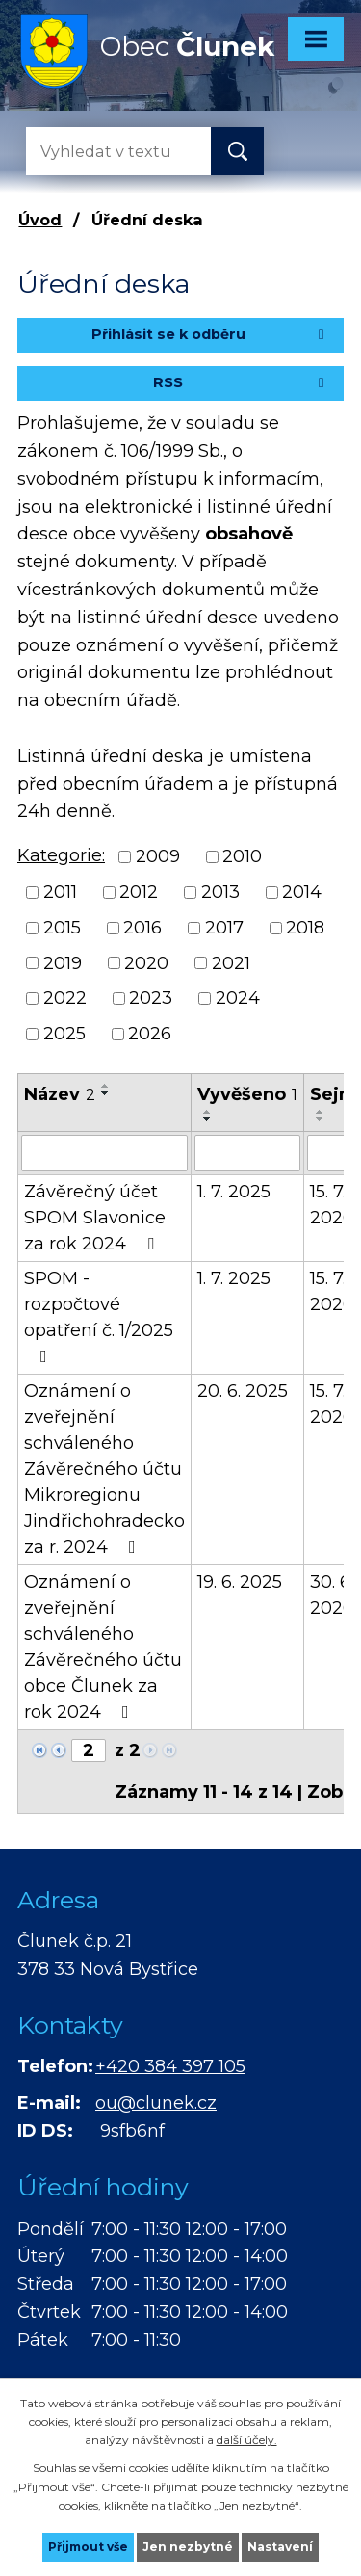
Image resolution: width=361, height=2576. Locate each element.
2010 (242, 856)
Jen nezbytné (187, 2546)
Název (59, 1094)
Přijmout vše (88, 2546)
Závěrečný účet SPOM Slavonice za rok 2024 (95, 1217)
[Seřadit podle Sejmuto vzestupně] (320, 1112)
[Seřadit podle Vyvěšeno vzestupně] (208, 1112)
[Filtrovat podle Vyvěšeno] (247, 1153)
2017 (224, 927)
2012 (138, 892)
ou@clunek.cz (156, 2103)
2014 (302, 892)
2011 (60, 892)
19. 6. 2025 (239, 1581)
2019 (62, 962)
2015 (62, 927)
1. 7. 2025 (234, 1191)
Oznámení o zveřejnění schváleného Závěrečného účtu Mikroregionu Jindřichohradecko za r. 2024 (104, 1469)
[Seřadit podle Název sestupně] (105, 1093)
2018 (305, 927)
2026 (149, 1033)
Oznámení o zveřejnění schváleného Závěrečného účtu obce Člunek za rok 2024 (103, 1646)
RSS (241, 382)
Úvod (40, 219)
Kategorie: (61, 855)
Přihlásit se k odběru (210, 334)
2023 (150, 998)
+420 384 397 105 (170, 2066)
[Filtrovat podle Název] (104, 1153)
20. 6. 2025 (242, 1391)
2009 (158, 856)
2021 (231, 962)
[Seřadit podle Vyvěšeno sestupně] (208, 1119)
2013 (220, 892)
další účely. (247, 2439)
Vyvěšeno (247, 1094)
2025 (64, 1033)
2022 (65, 998)
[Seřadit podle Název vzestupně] (105, 1086)
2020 (146, 962)
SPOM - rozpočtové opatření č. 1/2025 (98, 1316)
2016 (142, 927)
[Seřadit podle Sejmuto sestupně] (320, 1119)
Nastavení (280, 2546)
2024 (238, 998)
